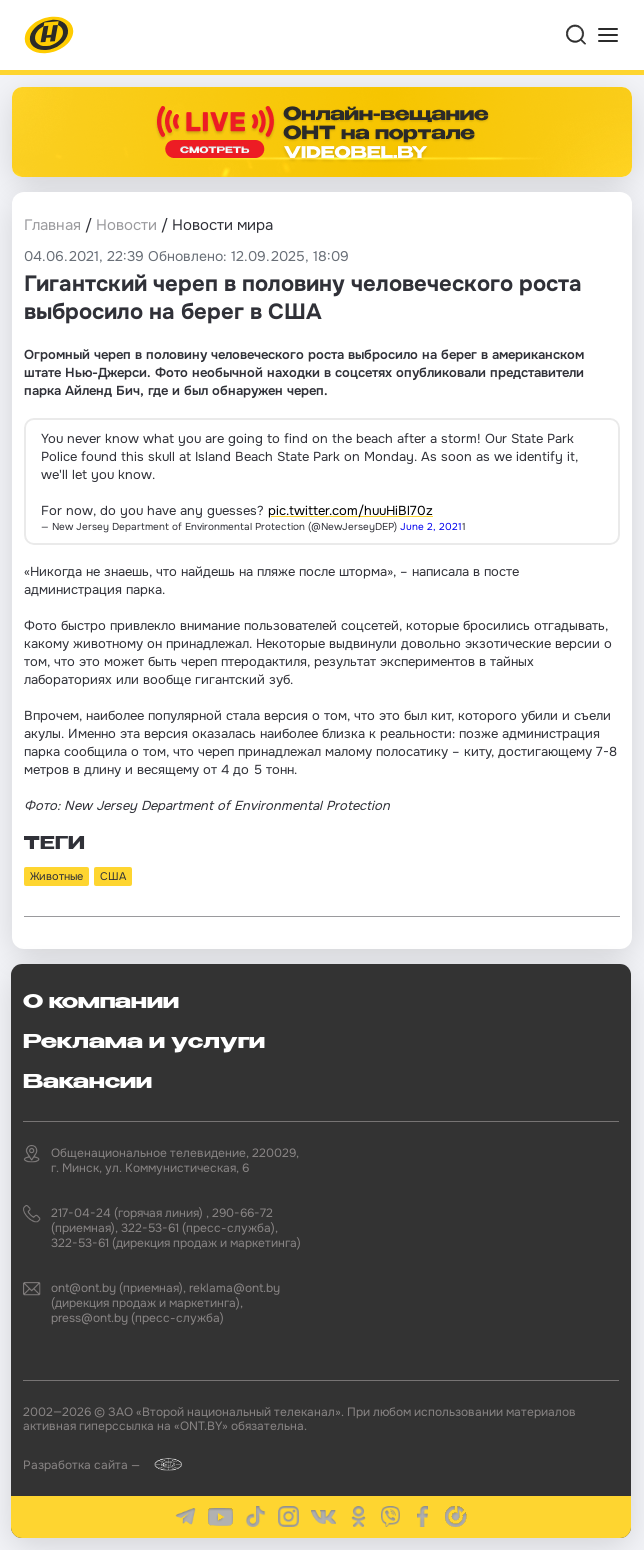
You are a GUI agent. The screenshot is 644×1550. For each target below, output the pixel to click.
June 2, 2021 (431, 526)
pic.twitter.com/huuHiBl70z (350, 510)
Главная (52, 225)
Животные (56, 876)
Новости (126, 225)
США (113, 876)
